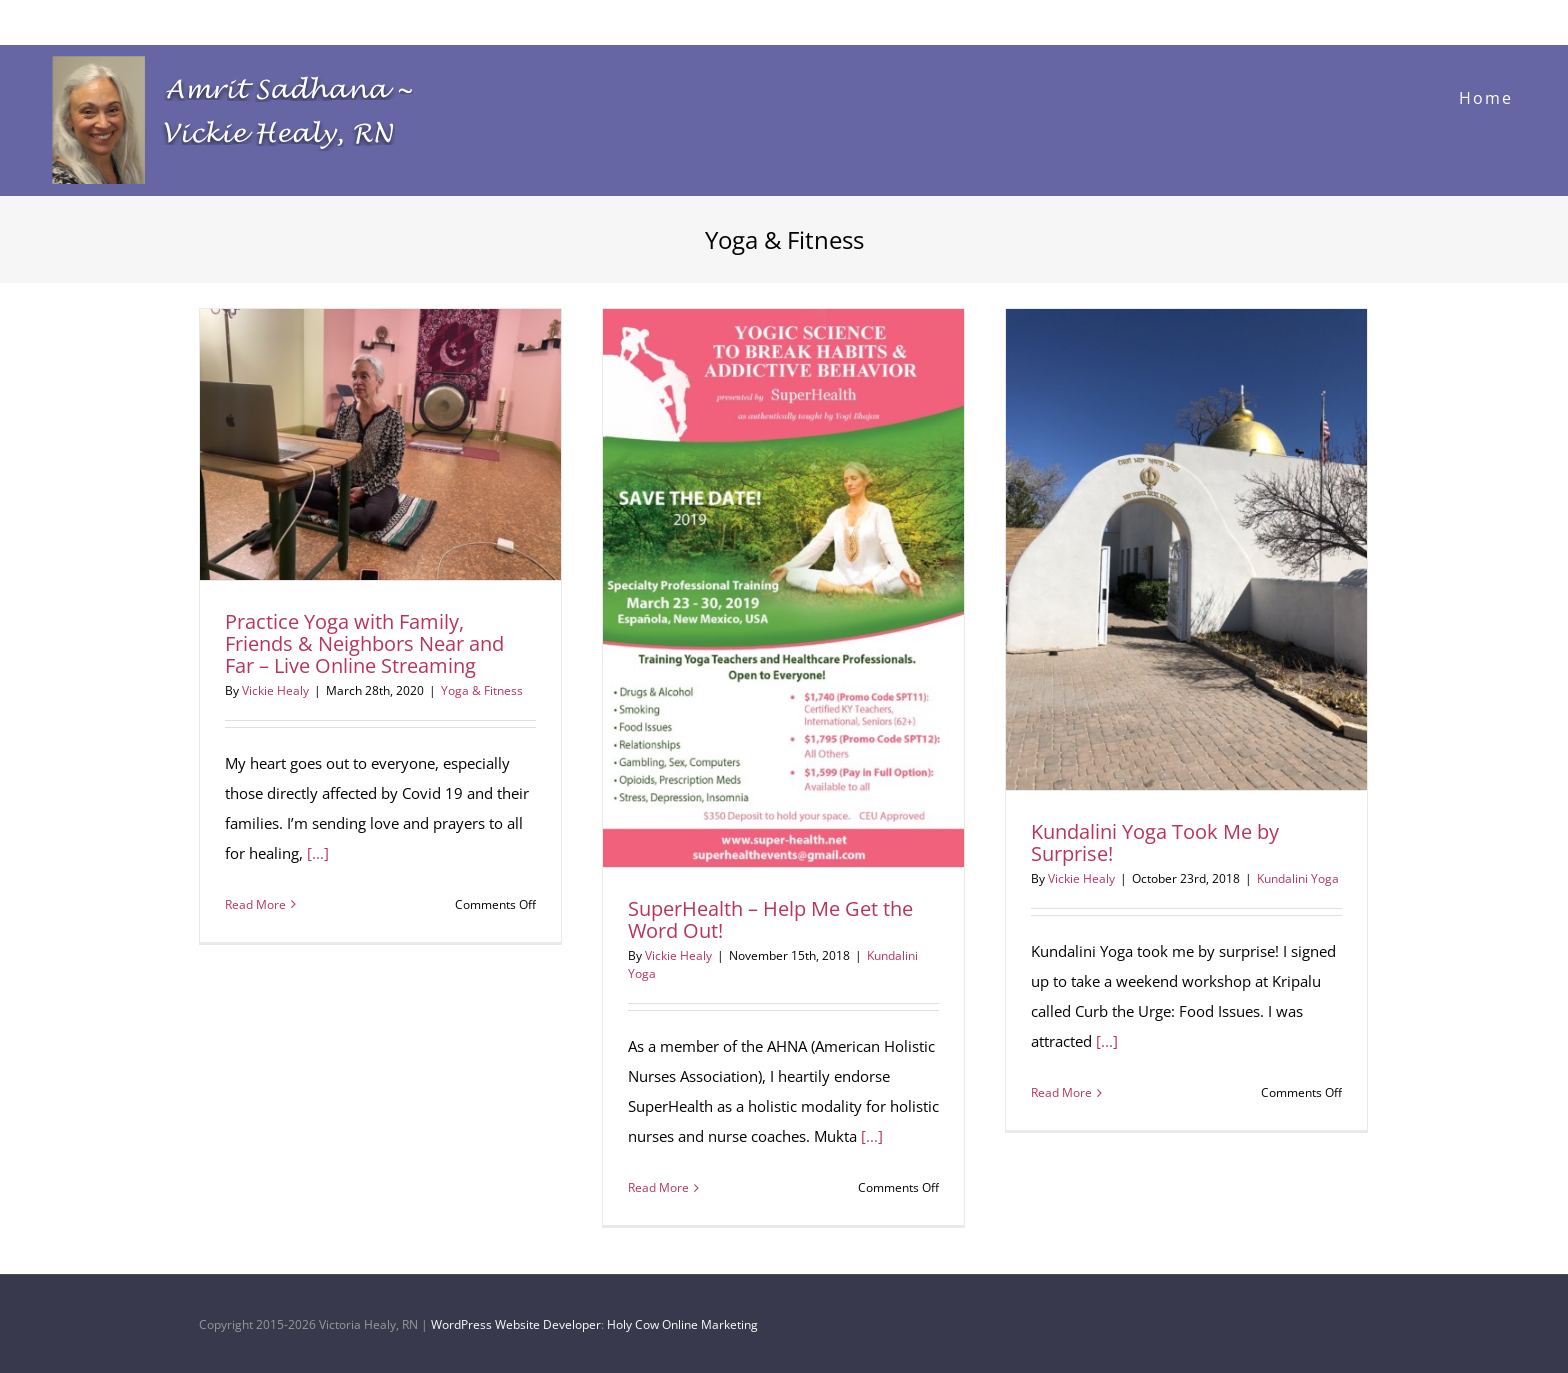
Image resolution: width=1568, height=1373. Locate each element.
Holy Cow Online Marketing (682, 1324)
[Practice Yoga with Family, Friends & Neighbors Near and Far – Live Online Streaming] (380, 444)
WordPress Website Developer (516, 1324)
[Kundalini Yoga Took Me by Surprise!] (1186, 549)
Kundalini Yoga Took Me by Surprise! (1155, 842)
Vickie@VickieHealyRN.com (105, 21)
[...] (318, 853)
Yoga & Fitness (482, 690)
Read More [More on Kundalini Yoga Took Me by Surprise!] (1061, 1092)
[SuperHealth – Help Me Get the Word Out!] (783, 588)
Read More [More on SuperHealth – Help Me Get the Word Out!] (658, 1187)
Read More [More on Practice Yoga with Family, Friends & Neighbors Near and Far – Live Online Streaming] (255, 904)
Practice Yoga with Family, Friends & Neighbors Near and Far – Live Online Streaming (364, 643)
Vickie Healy (275, 690)
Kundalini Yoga (1298, 878)
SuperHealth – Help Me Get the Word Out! (770, 919)
